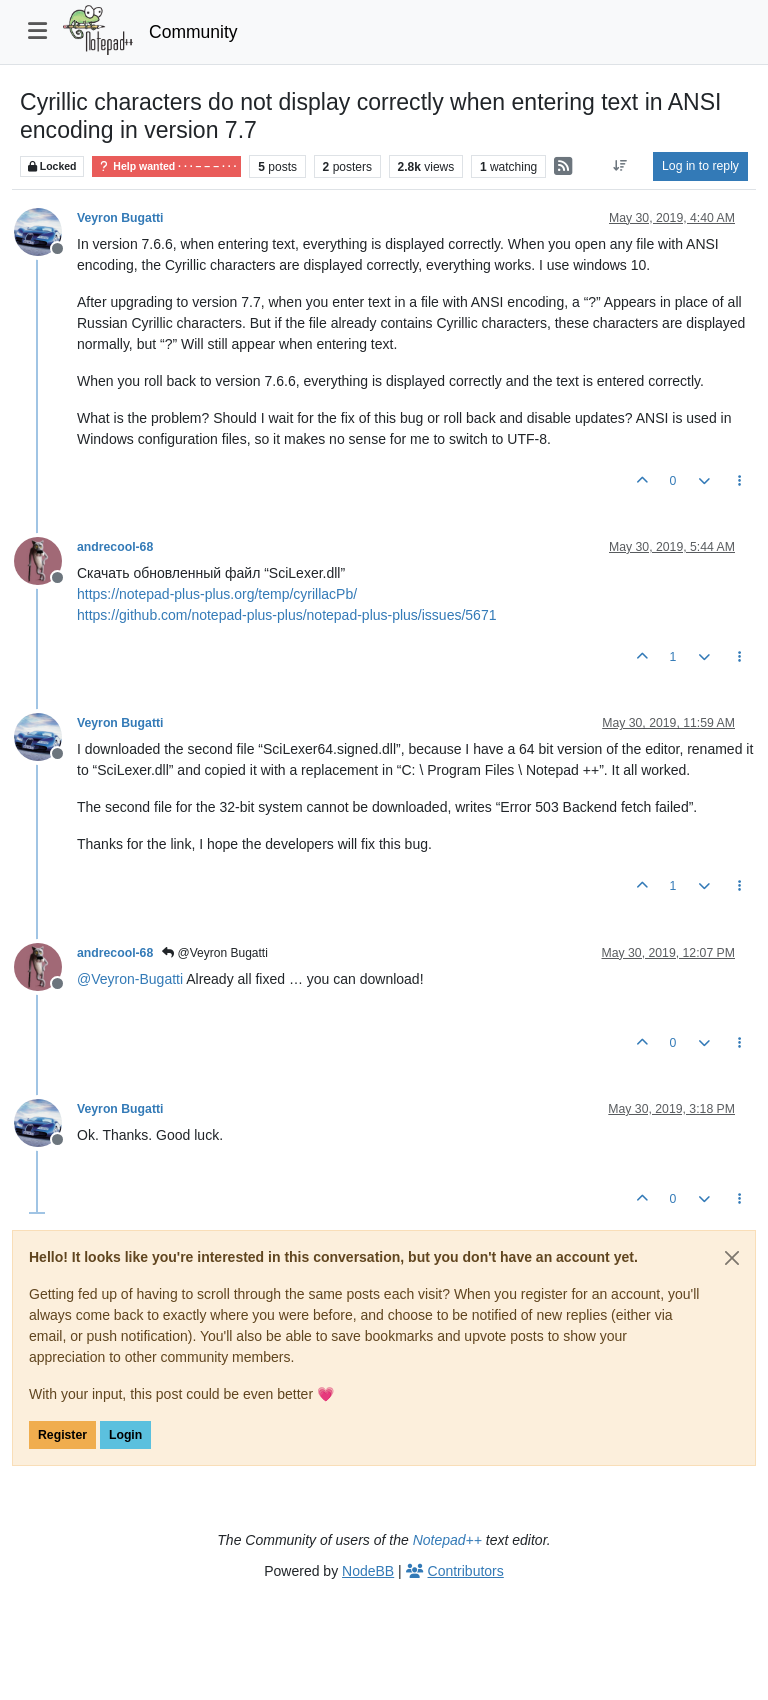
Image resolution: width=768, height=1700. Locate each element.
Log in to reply (700, 166)
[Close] (732, 1258)
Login (125, 1435)
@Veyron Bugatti (215, 953)
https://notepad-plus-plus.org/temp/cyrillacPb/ (217, 594)
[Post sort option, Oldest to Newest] (620, 166)
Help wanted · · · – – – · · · (166, 166)
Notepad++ (447, 1540)
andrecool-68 (115, 547)
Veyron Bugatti (120, 218)
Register (62, 1435)
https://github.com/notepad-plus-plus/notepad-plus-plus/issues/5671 (286, 615)
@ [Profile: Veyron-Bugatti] (130, 979)
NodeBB (368, 1571)
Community (193, 32)
